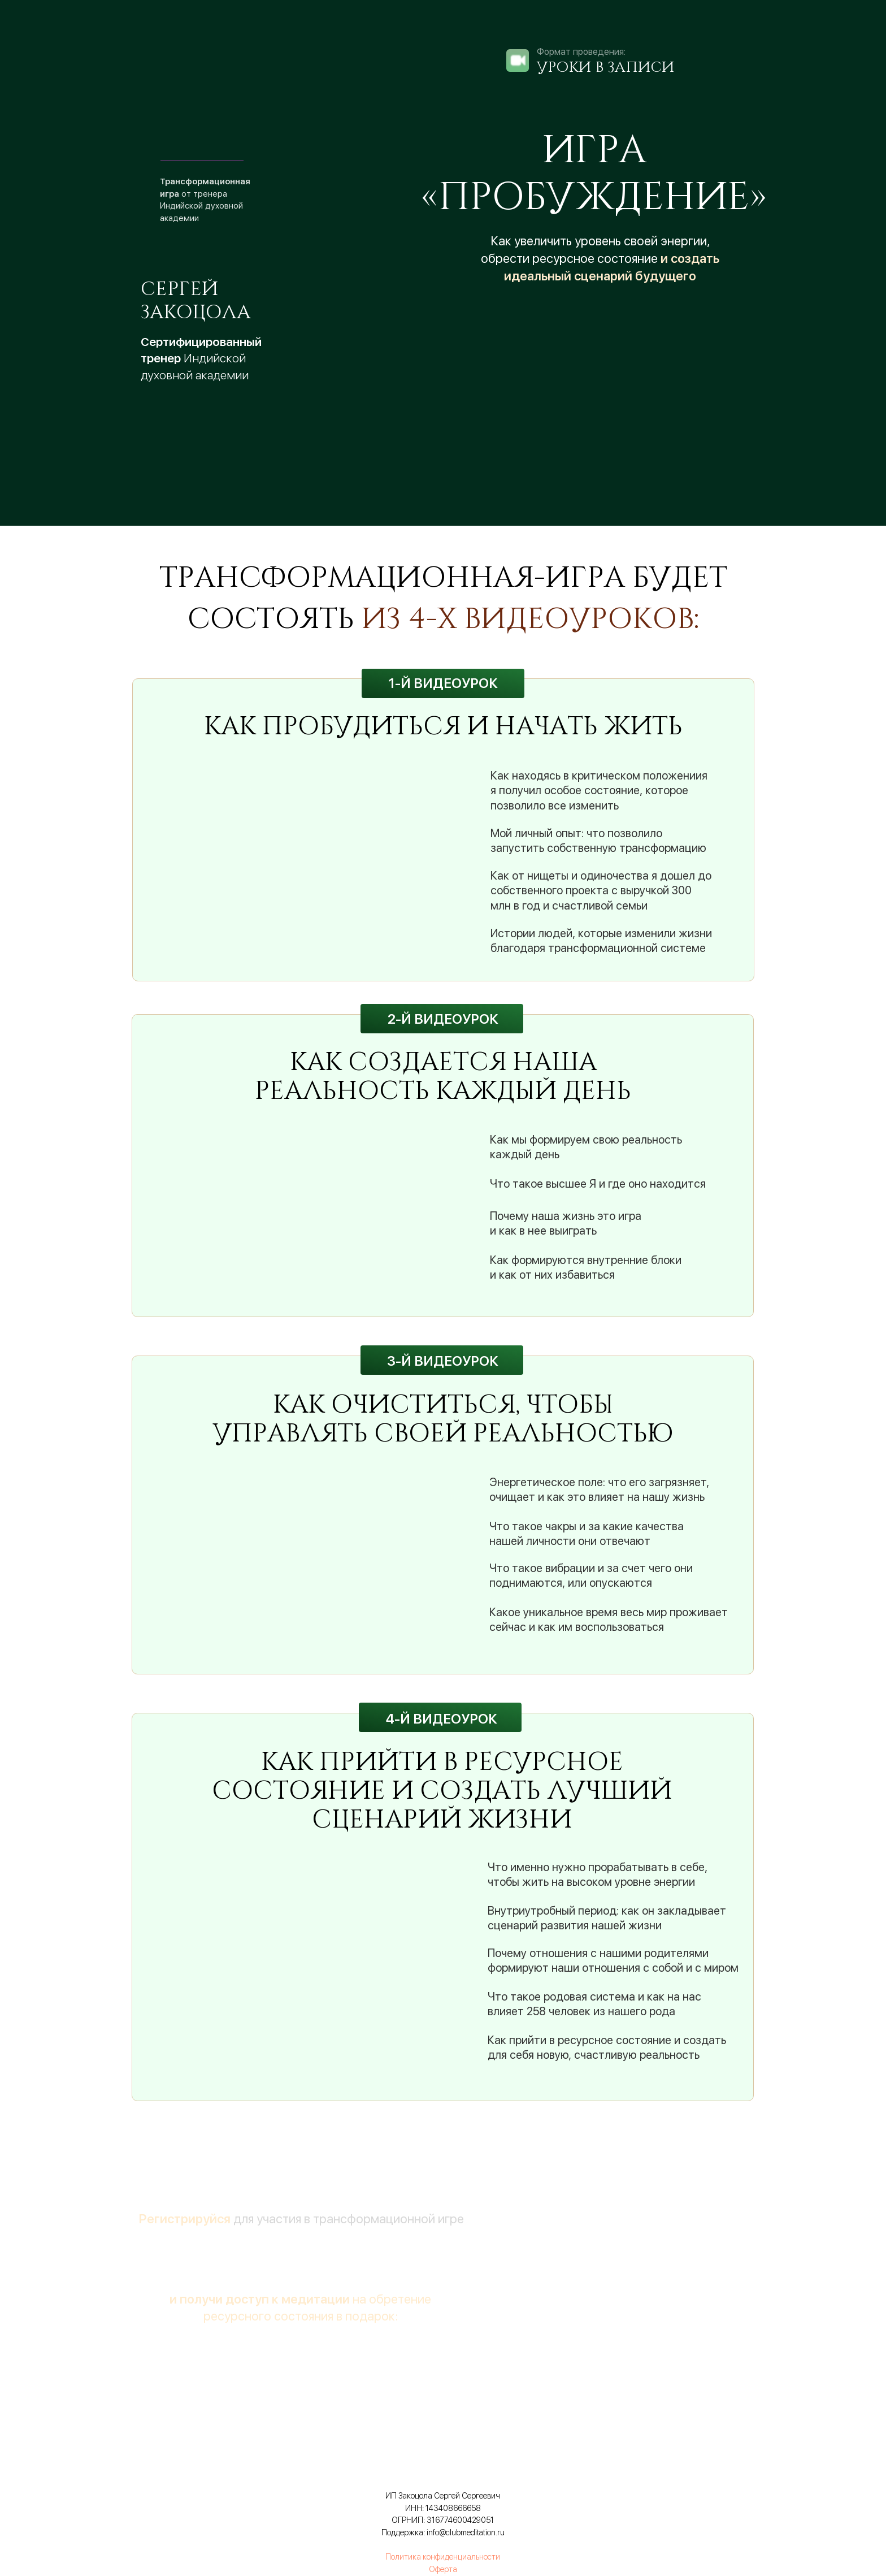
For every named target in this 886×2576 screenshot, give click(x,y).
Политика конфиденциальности (442, 2556)
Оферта (443, 2569)
